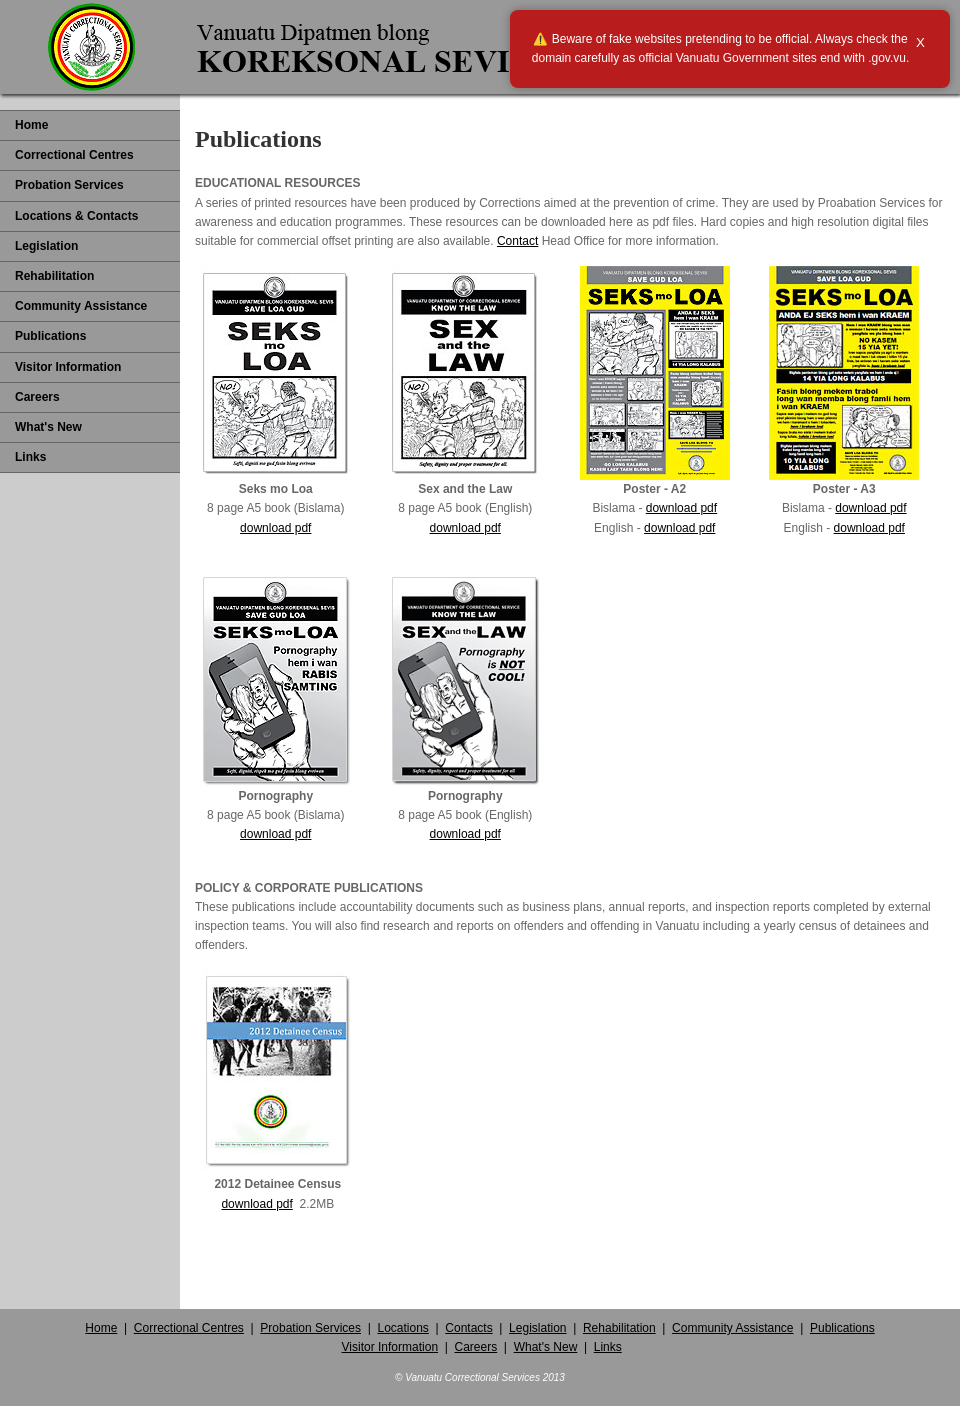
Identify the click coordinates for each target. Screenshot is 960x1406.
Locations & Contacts (76, 216)
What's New (48, 427)
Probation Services (69, 185)
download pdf (275, 528)
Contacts (468, 1328)
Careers (37, 397)
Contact (517, 241)
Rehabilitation (54, 276)
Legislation (46, 246)
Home (31, 125)
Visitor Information (68, 367)
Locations (402, 1328)
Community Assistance (81, 306)
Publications (50, 336)
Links (30, 457)
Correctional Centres (74, 155)
